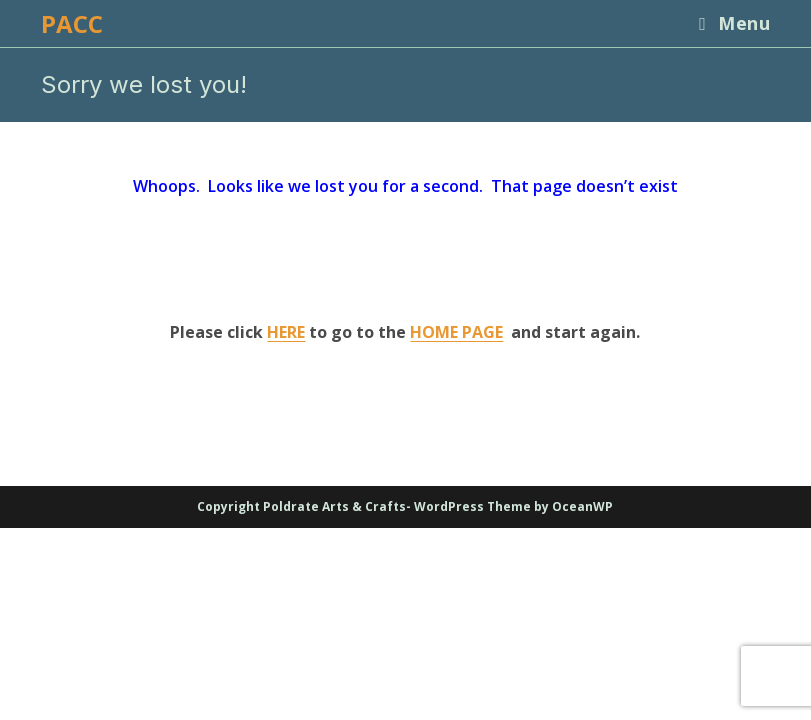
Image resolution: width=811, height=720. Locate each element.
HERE (286, 332)
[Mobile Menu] (727, 23)
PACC (72, 23)
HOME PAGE (456, 332)
